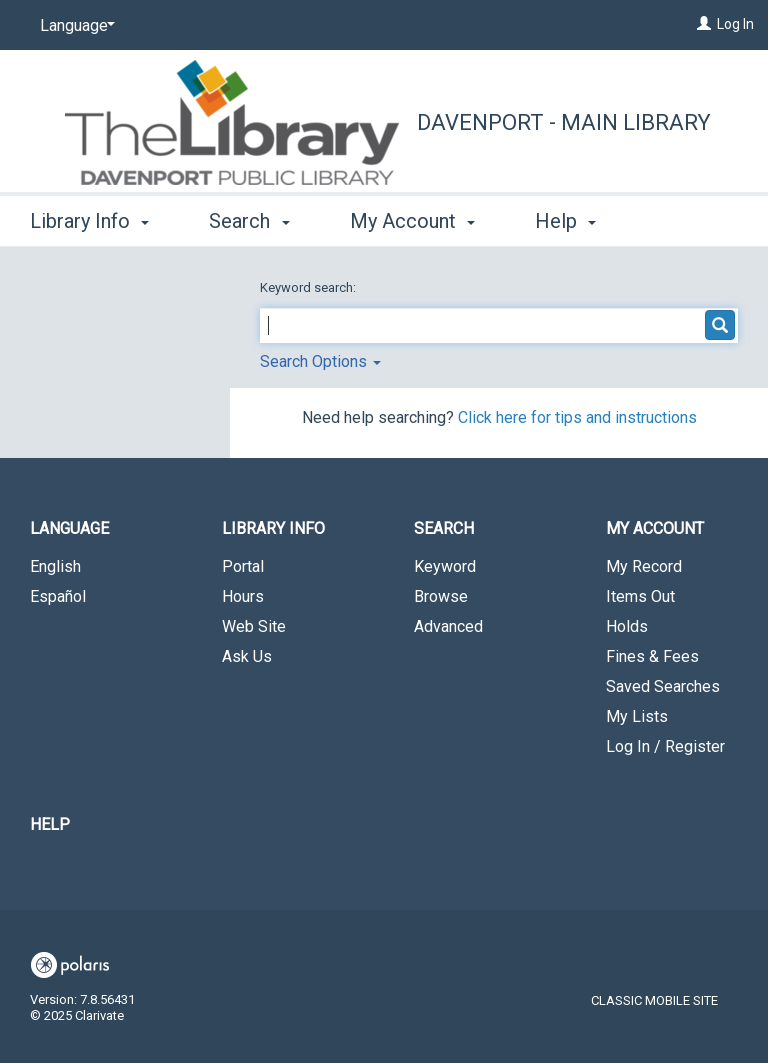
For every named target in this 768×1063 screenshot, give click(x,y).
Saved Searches (663, 686)
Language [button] (69, 528)
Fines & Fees (652, 656)
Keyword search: (309, 287)
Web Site (254, 626)
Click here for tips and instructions (577, 417)
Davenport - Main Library (564, 122)
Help (50, 824)
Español (58, 596)
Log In (735, 24)
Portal (243, 566)
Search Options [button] (320, 361)
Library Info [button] (89, 218)
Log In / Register (665, 746)
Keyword (445, 566)
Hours (243, 596)
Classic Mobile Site (654, 1000)
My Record (644, 566)
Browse (441, 596)
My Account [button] (412, 218)
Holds (627, 626)
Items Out (640, 596)
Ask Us (247, 656)
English (55, 566)
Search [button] (249, 218)
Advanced (448, 626)
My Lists (637, 716)
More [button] (574, 221)
